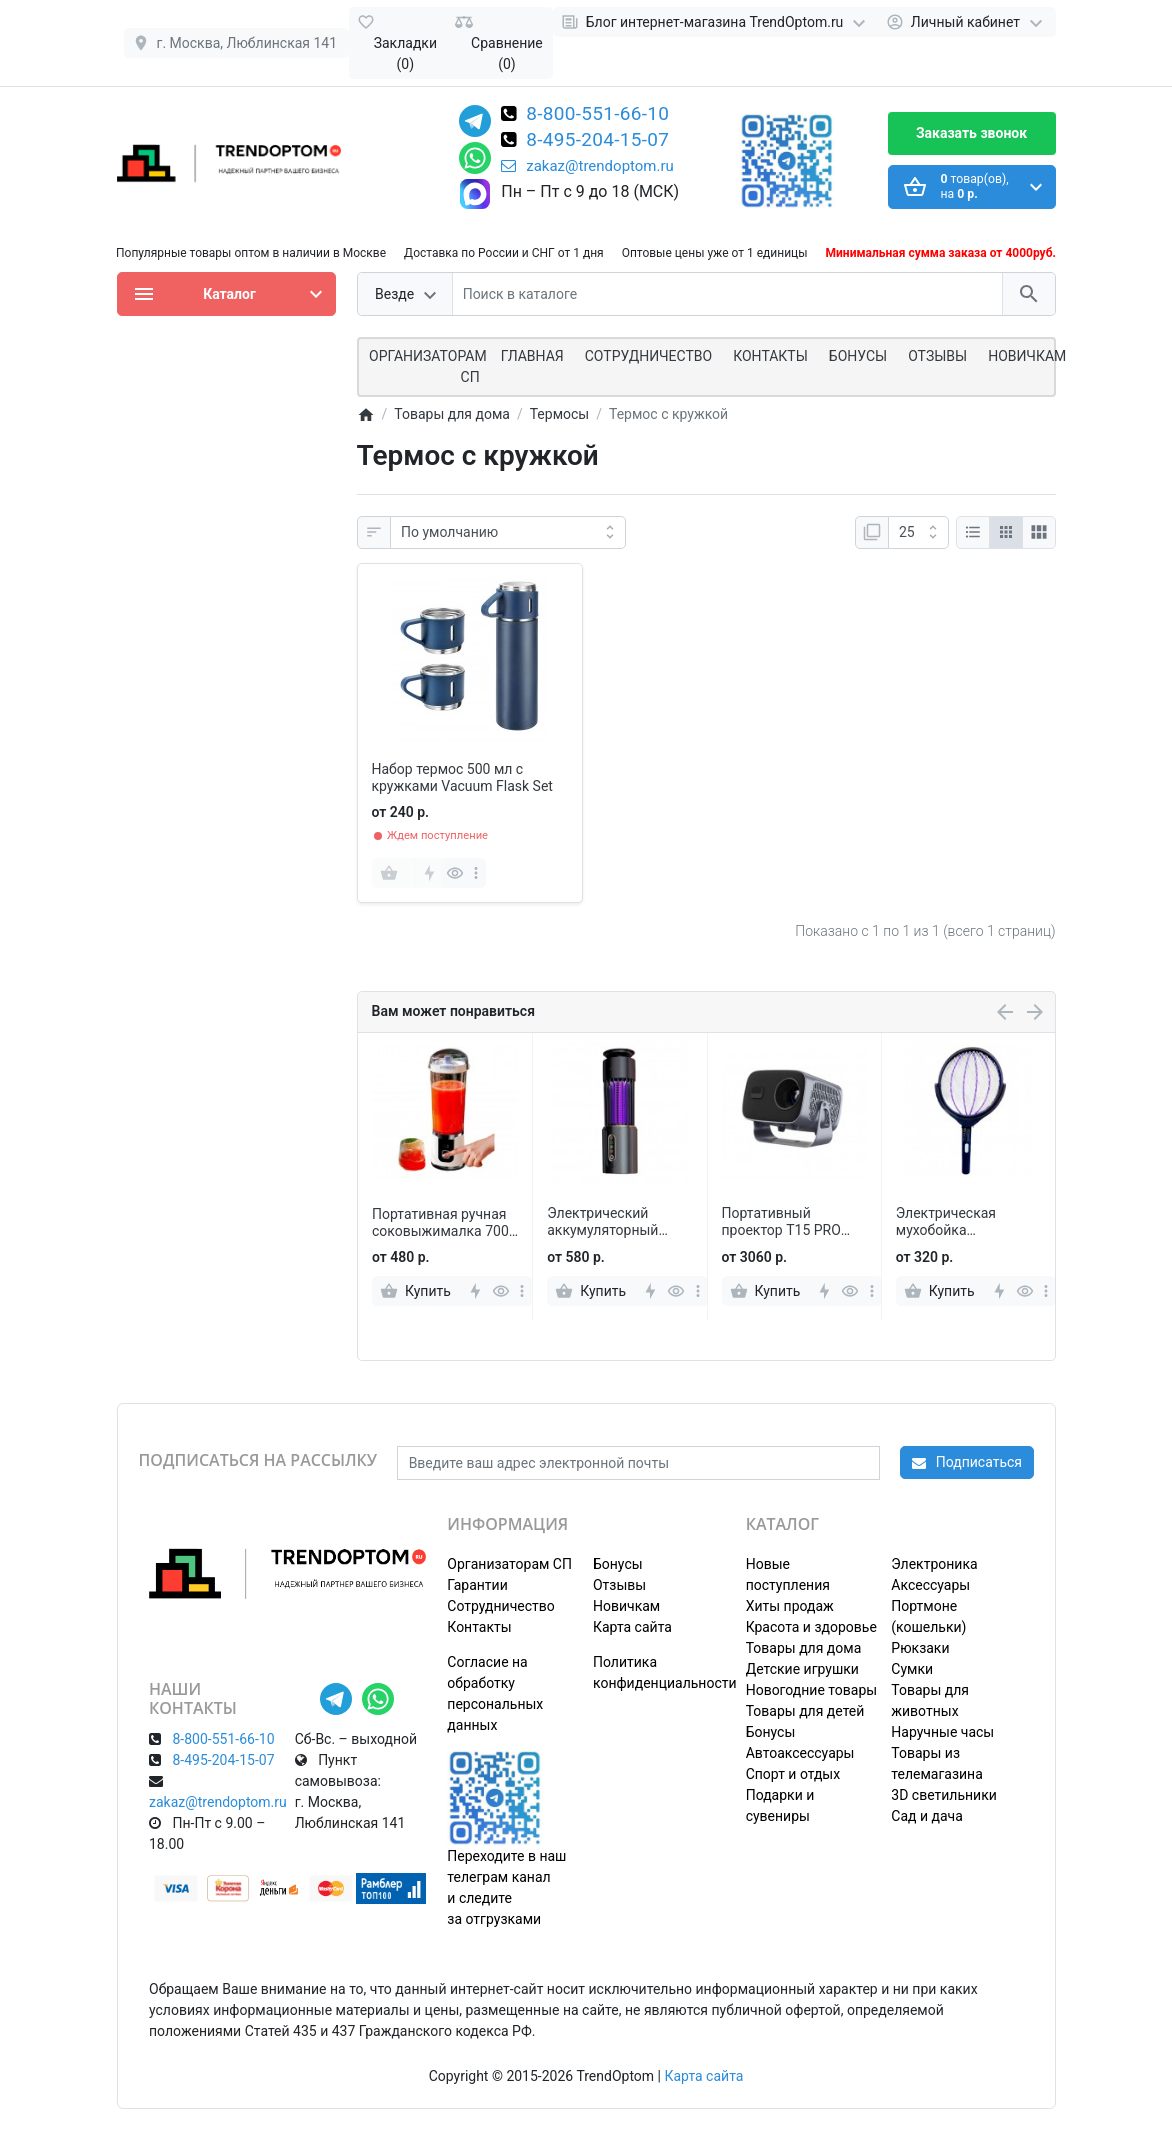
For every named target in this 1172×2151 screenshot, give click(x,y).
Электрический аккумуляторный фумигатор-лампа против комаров (605, 1222)
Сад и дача (927, 1816)
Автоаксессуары (800, 1753)
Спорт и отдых (793, 1774)
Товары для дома (804, 1648)
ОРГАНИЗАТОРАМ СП (428, 366)
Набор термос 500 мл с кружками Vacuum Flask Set (462, 777)
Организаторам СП (509, 1564)
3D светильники (944, 1795)
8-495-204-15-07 (597, 141)
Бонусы (858, 356)
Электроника (934, 1564)
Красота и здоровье (811, 1627)
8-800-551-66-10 (597, 115)
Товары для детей (805, 1711)
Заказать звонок (971, 133)
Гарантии (477, 1585)
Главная (532, 356)
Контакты (770, 356)
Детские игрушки (802, 1669)
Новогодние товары (811, 1690)
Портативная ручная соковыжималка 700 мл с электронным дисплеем (440, 1223)
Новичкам (1027, 356)
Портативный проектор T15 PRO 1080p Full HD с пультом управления (789, 1222)
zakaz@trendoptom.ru (587, 166)
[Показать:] (918, 533)
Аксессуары (930, 1585)
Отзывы (937, 356)
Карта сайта (632, 1627)
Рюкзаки (920, 1648)
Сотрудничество (500, 1606)
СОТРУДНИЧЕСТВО (648, 356)
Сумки (912, 1669)
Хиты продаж (790, 1606)
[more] (476, 873)
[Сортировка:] (508, 533)
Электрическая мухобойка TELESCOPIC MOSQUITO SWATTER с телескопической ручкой (964, 1222)
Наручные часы (942, 1732)
